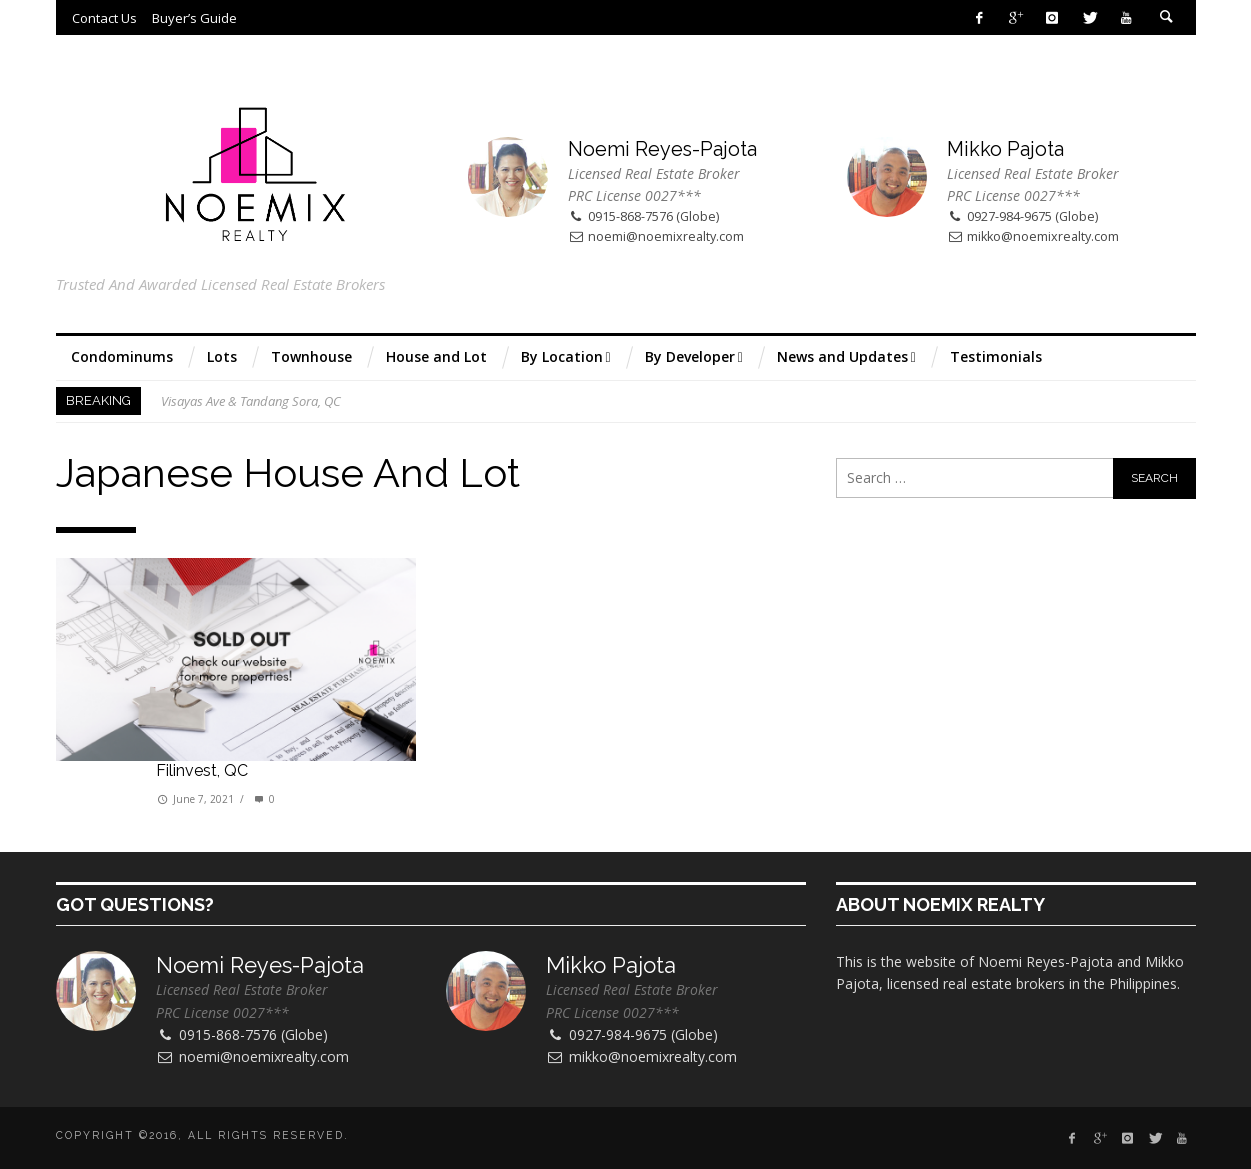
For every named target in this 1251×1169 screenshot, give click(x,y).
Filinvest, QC (202, 770)
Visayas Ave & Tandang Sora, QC (251, 401)
